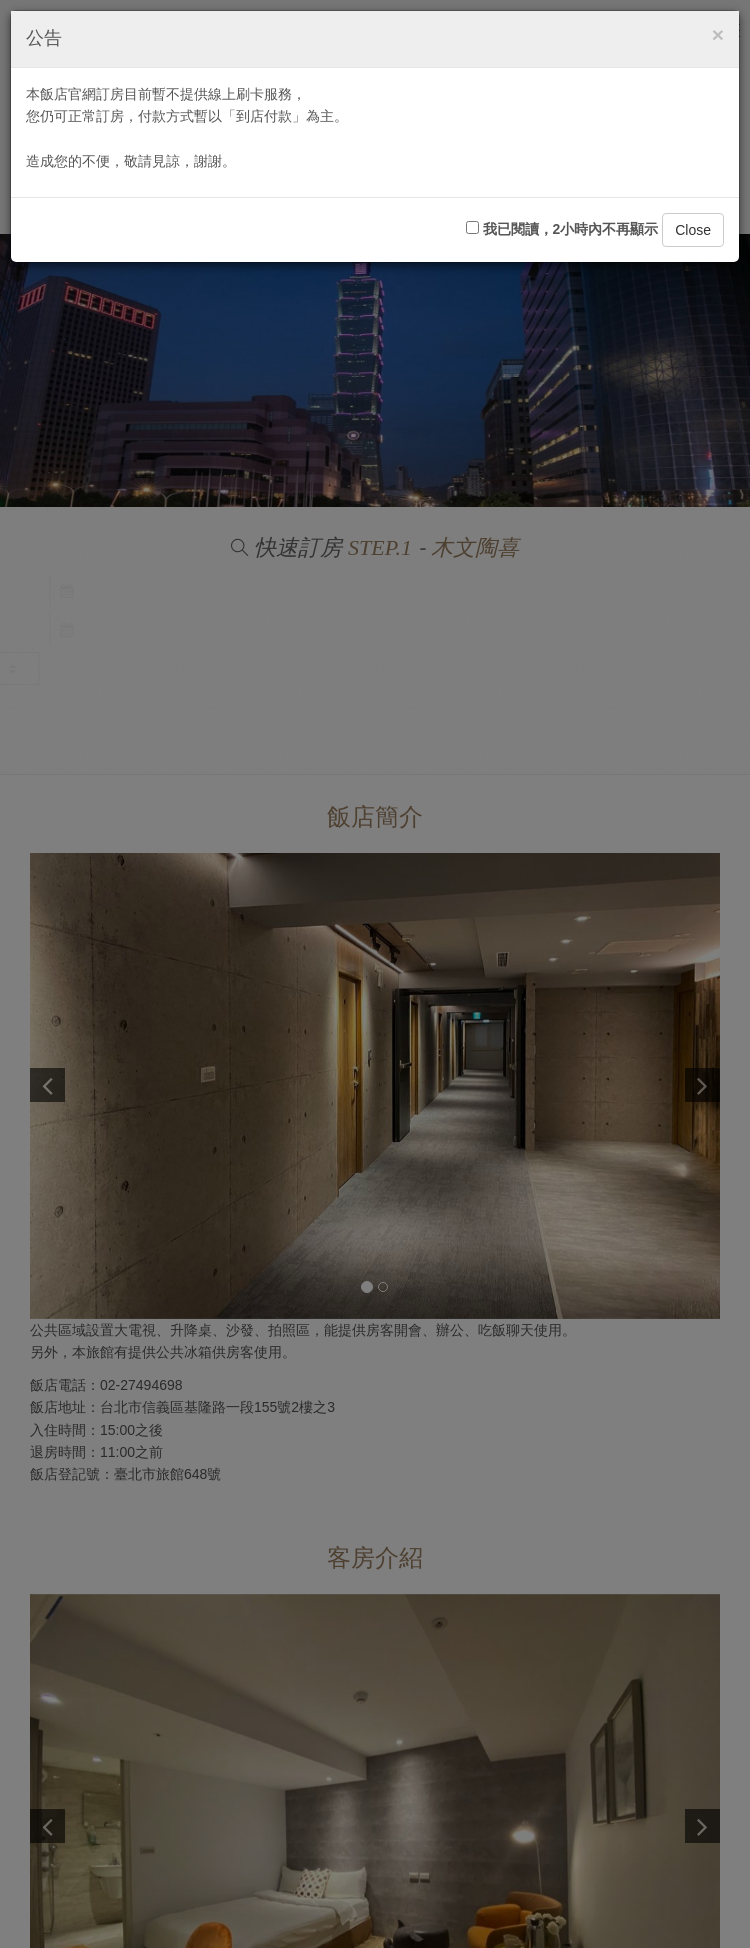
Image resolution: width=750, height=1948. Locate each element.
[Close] (718, 34)
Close (693, 230)
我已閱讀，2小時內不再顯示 (562, 229)
